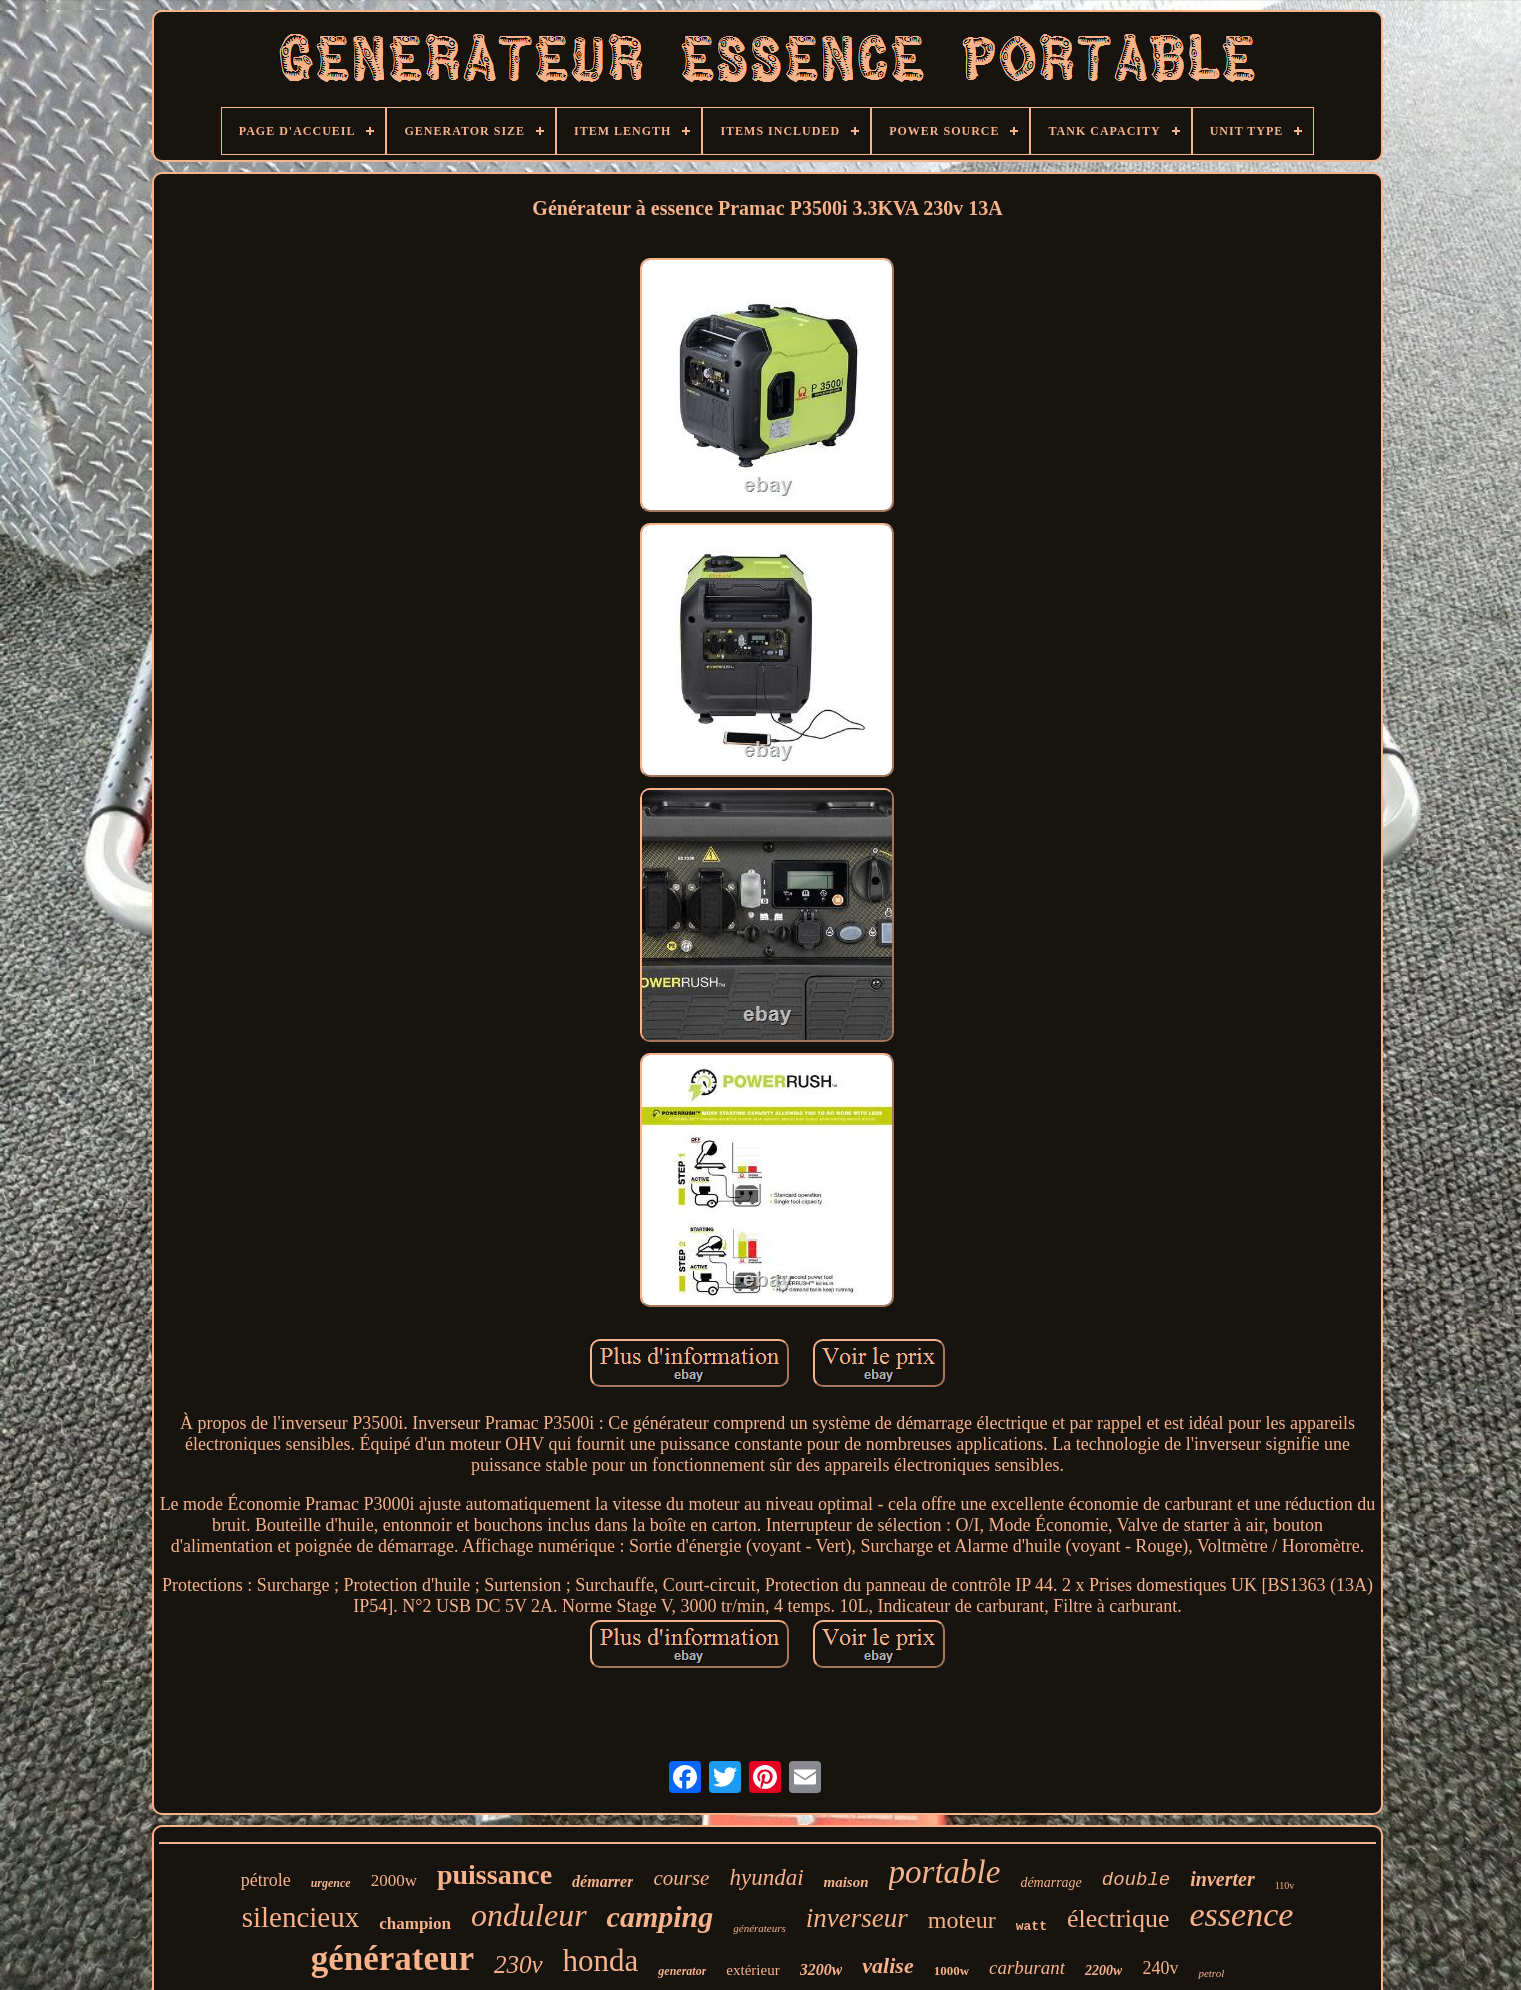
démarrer (602, 1881)
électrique (1118, 1918)
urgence (331, 1883)
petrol (1211, 1973)
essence (1241, 1914)
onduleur (529, 1915)
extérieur (752, 1970)
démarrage (1050, 1882)
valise (887, 1965)
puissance (494, 1874)
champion (415, 1923)
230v (518, 1964)
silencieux (301, 1917)
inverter (1222, 1879)
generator (682, 1971)
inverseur (857, 1918)
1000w (951, 1970)
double (1136, 1880)
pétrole (266, 1880)
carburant (1027, 1967)
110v (1285, 1885)
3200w (821, 1969)
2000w (394, 1880)
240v (1160, 1968)
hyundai (766, 1877)
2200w (1103, 1970)
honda (601, 1960)
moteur (962, 1920)
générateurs (759, 1928)
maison (846, 1882)
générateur (392, 1958)
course (681, 1878)
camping (660, 1916)
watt (1031, 1926)
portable (945, 1872)
